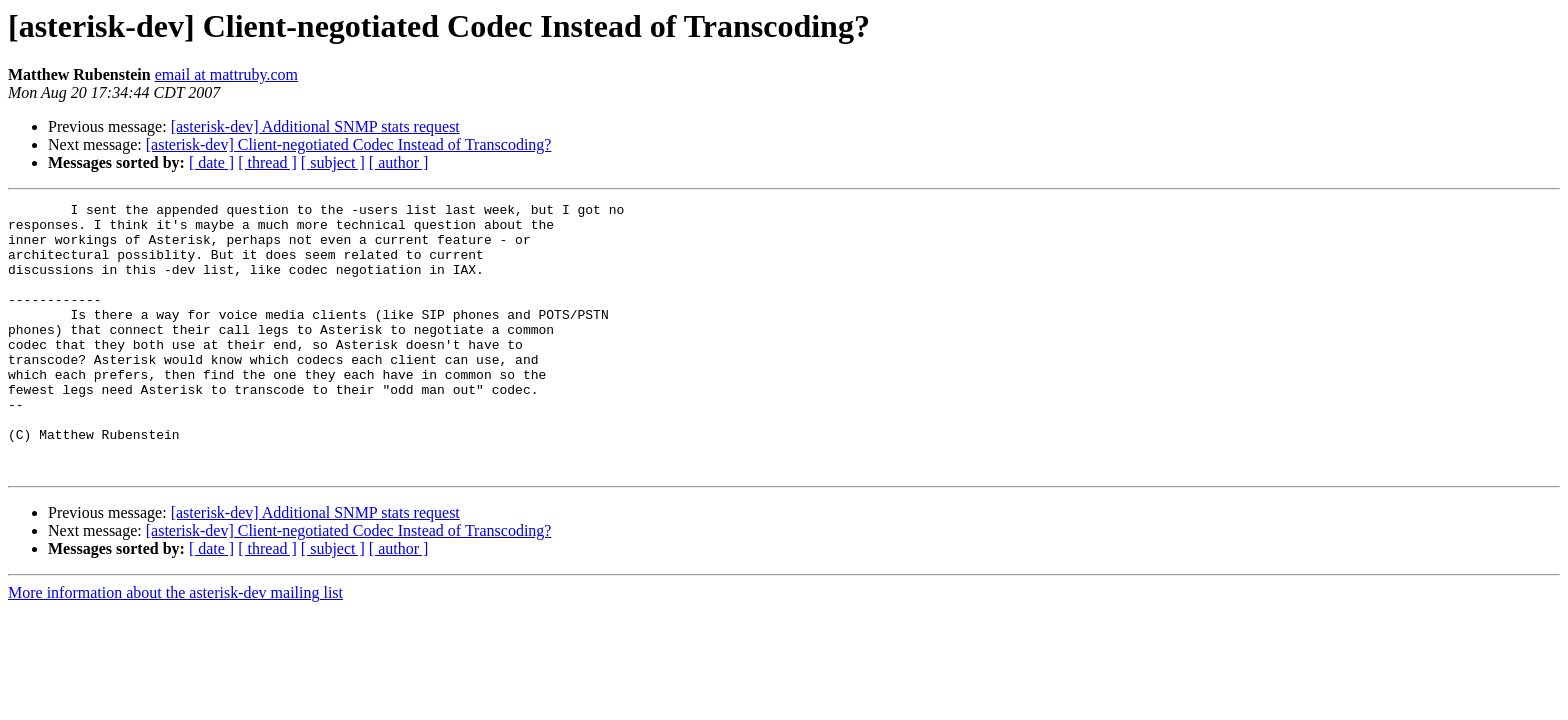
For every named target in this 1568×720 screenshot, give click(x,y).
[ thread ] (267, 162)
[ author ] (399, 162)
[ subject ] (333, 162)
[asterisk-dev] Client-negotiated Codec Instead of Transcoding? (349, 144)
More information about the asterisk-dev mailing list (175, 646)
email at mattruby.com (226, 74)
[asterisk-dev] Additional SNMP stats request (315, 126)
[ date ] (211, 162)
